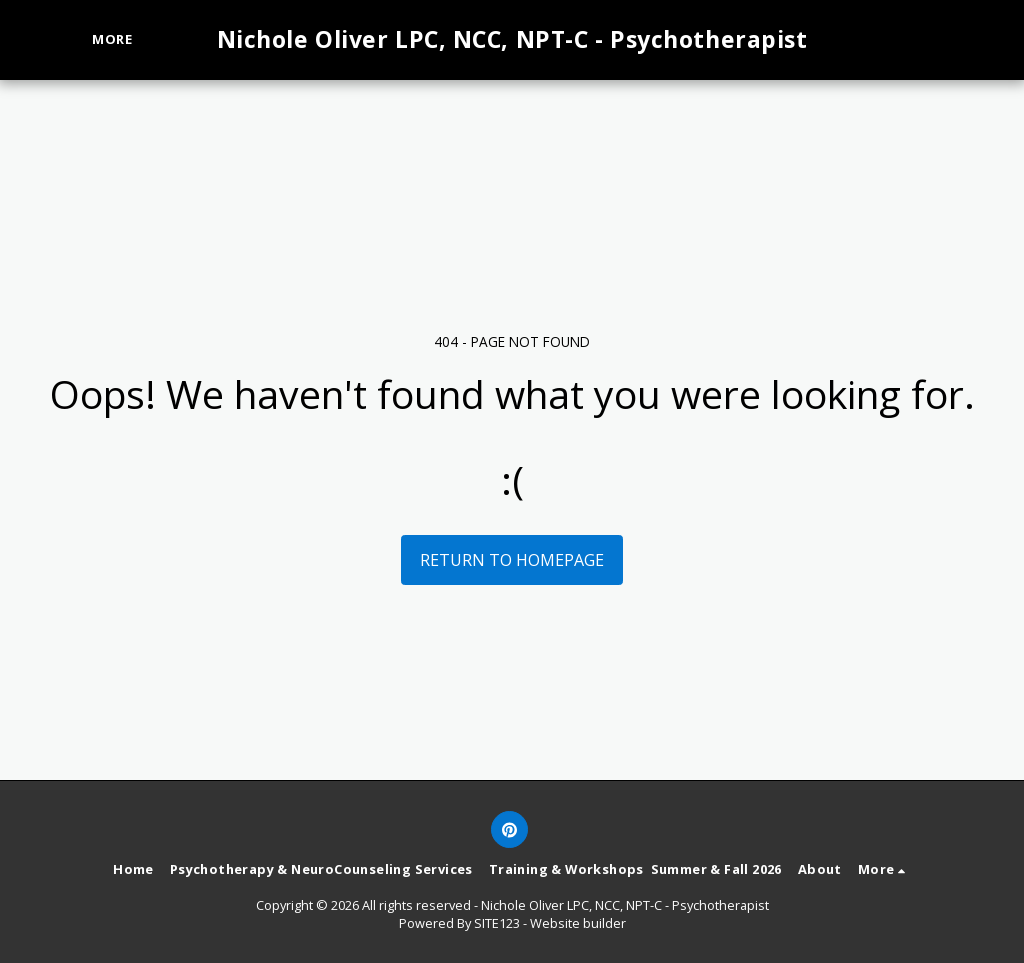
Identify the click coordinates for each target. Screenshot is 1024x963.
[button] (905, 40)
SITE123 (497, 923)
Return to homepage (512, 560)
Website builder (578, 923)
